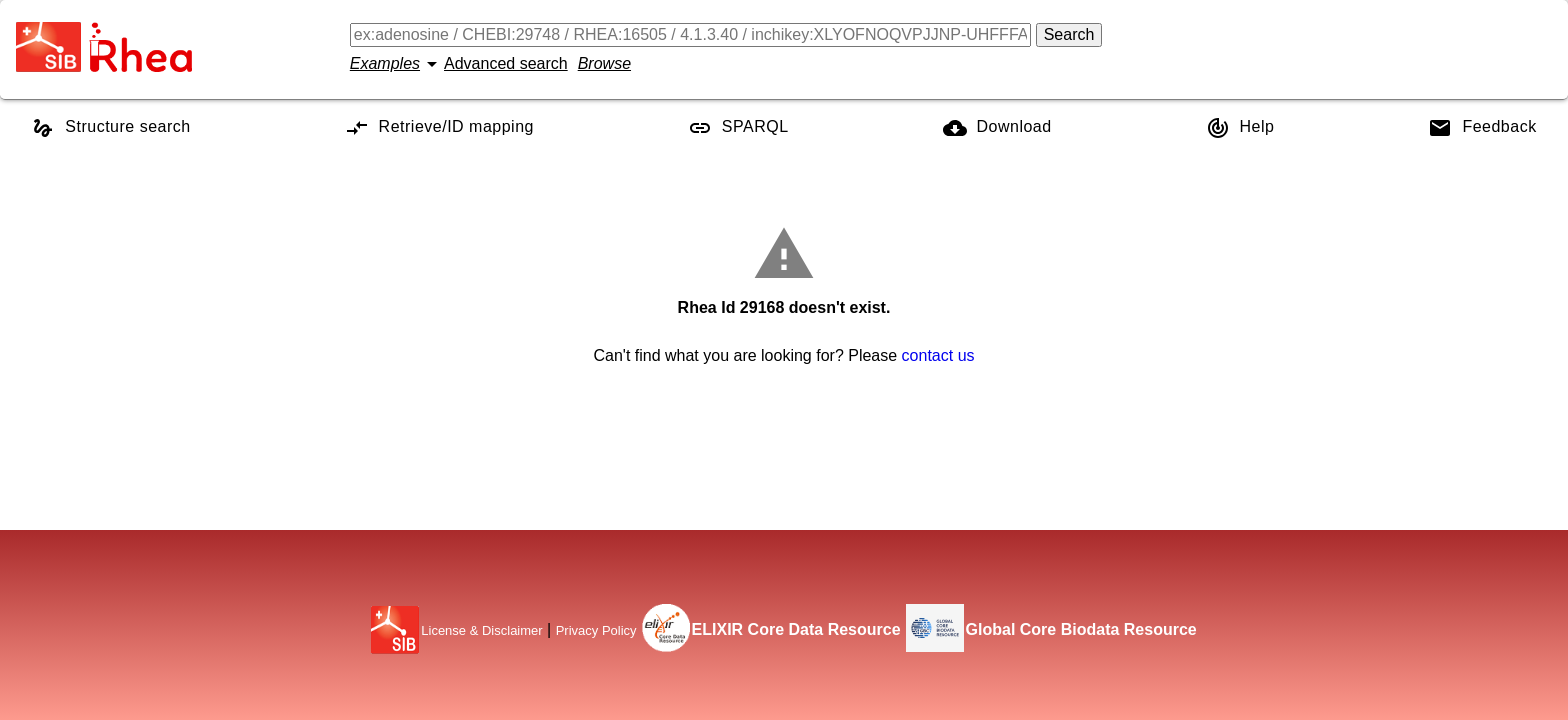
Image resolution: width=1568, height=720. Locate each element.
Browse (604, 63)
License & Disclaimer (481, 630)
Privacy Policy (596, 630)
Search (1069, 34)
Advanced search (506, 63)
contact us (938, 355)
